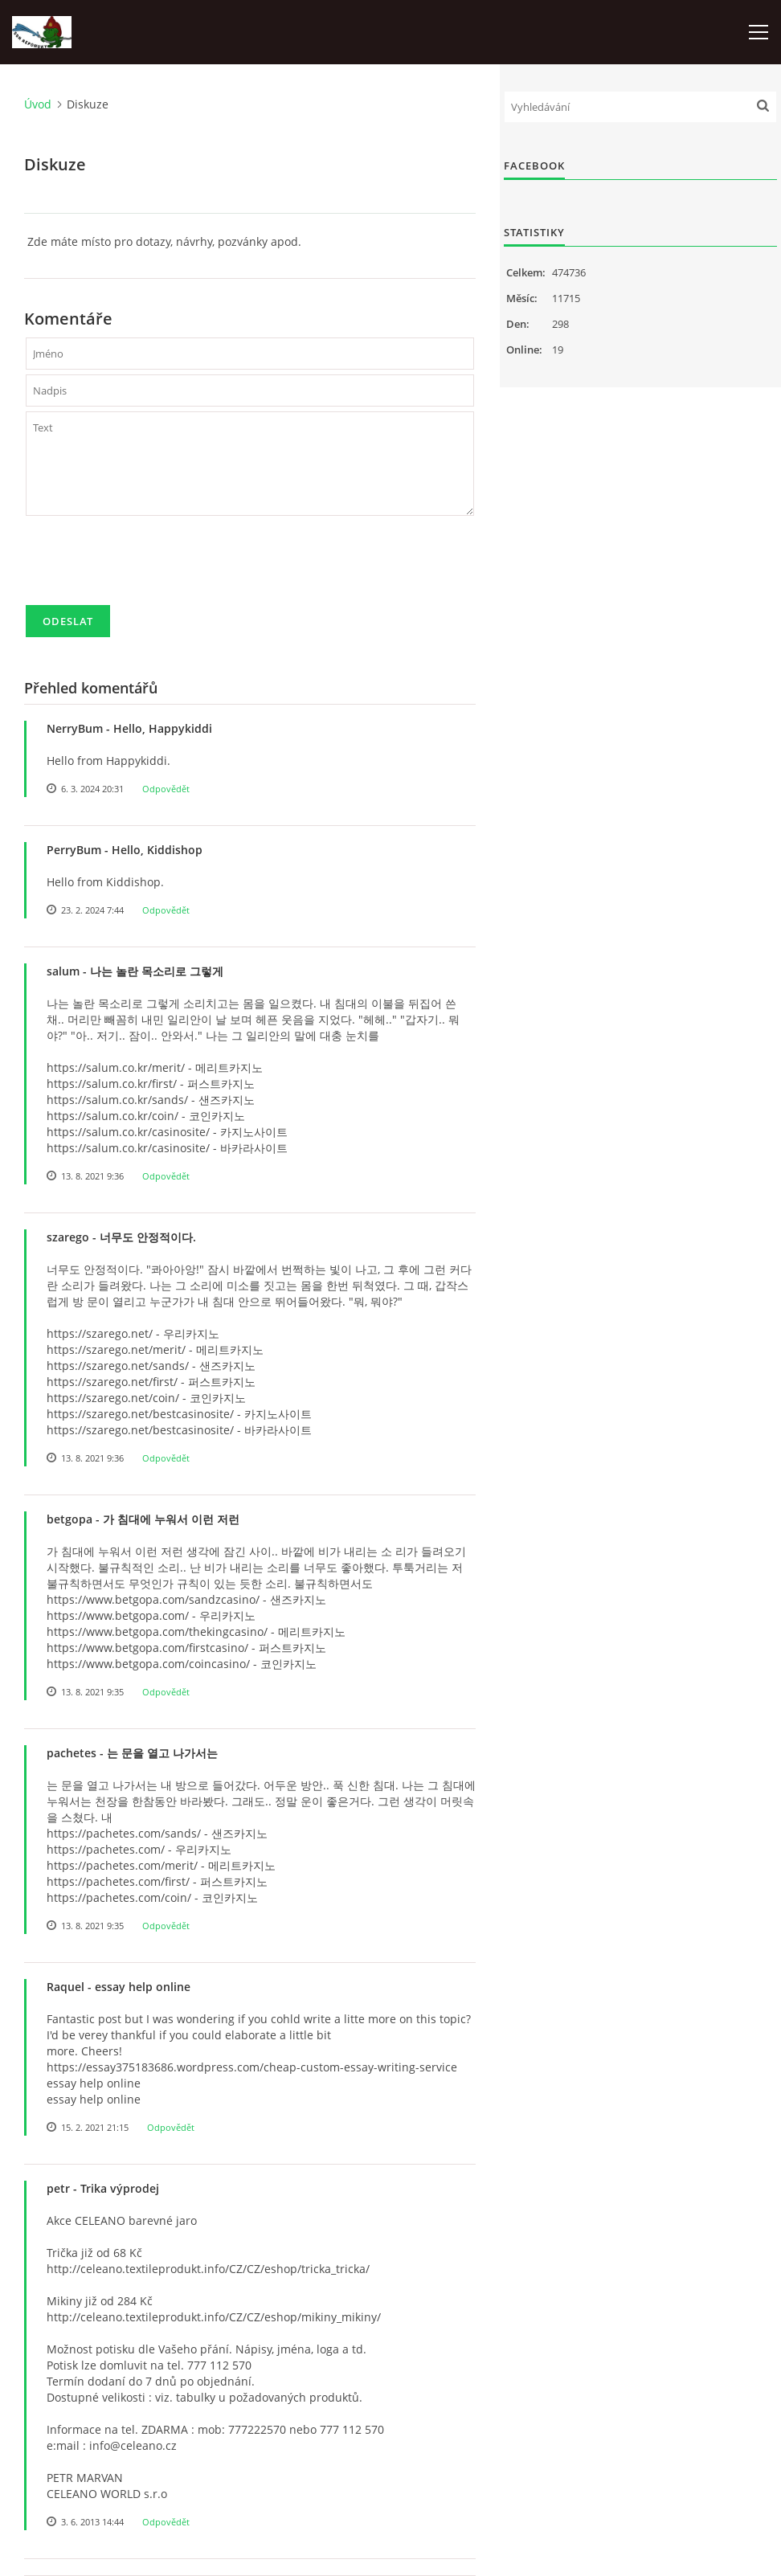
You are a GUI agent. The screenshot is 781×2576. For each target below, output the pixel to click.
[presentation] (148, 567)
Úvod (37, 104)
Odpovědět (166, 789)
